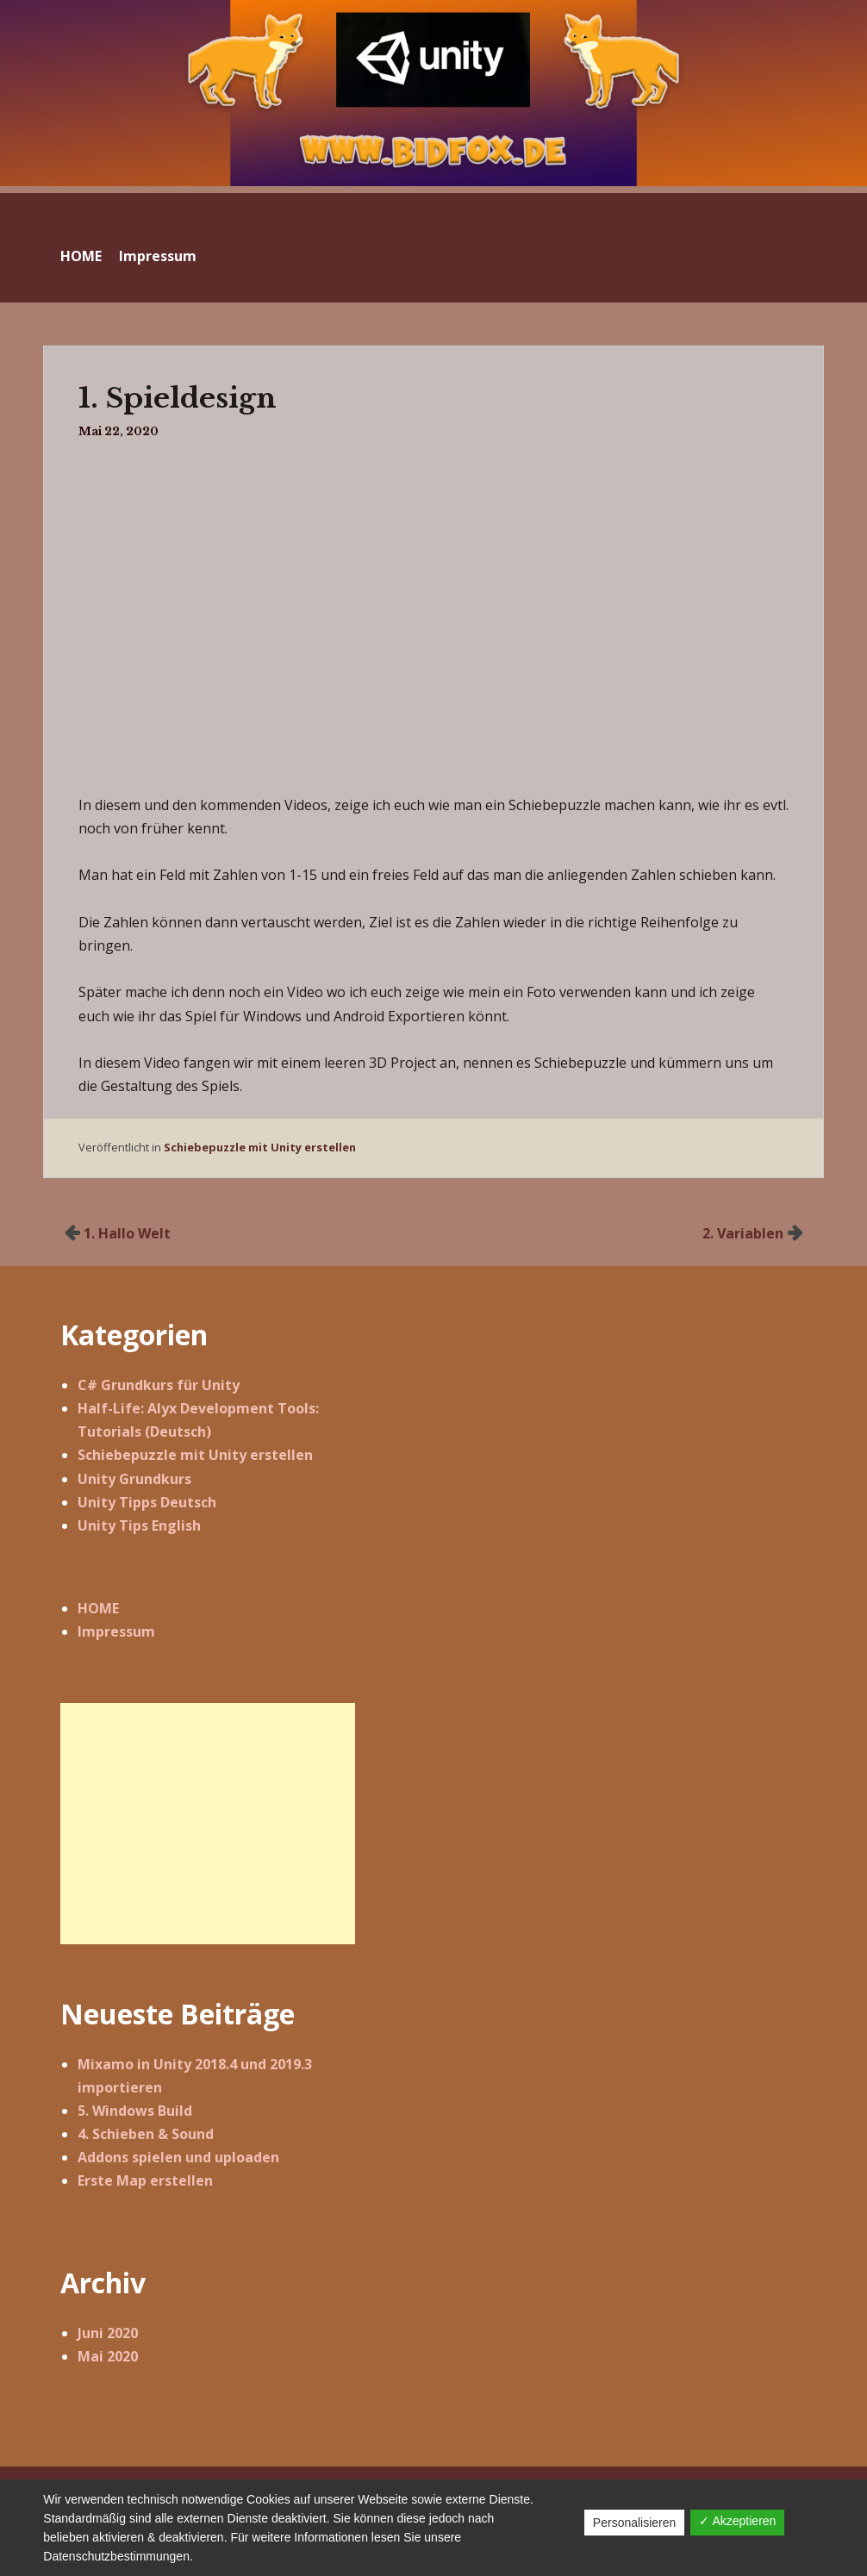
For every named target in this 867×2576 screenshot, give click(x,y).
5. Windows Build (135, 2110)
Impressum (157, 255)
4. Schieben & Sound (146, 2133)
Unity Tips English (139, 1525)
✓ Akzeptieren (737, 2521)
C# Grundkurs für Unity (159, 1384)
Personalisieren (635, 2522)
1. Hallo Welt (127, 1233)
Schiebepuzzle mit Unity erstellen (260, 1147)
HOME (81, 255)
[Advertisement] (207, 1823)
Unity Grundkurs (134, 1478)
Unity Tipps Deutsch (147, 1502)
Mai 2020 (108, 2356)
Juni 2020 (108, 2332)
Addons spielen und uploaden (178, 2157)
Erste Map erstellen (145, 2180)
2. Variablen (742, 1233)
